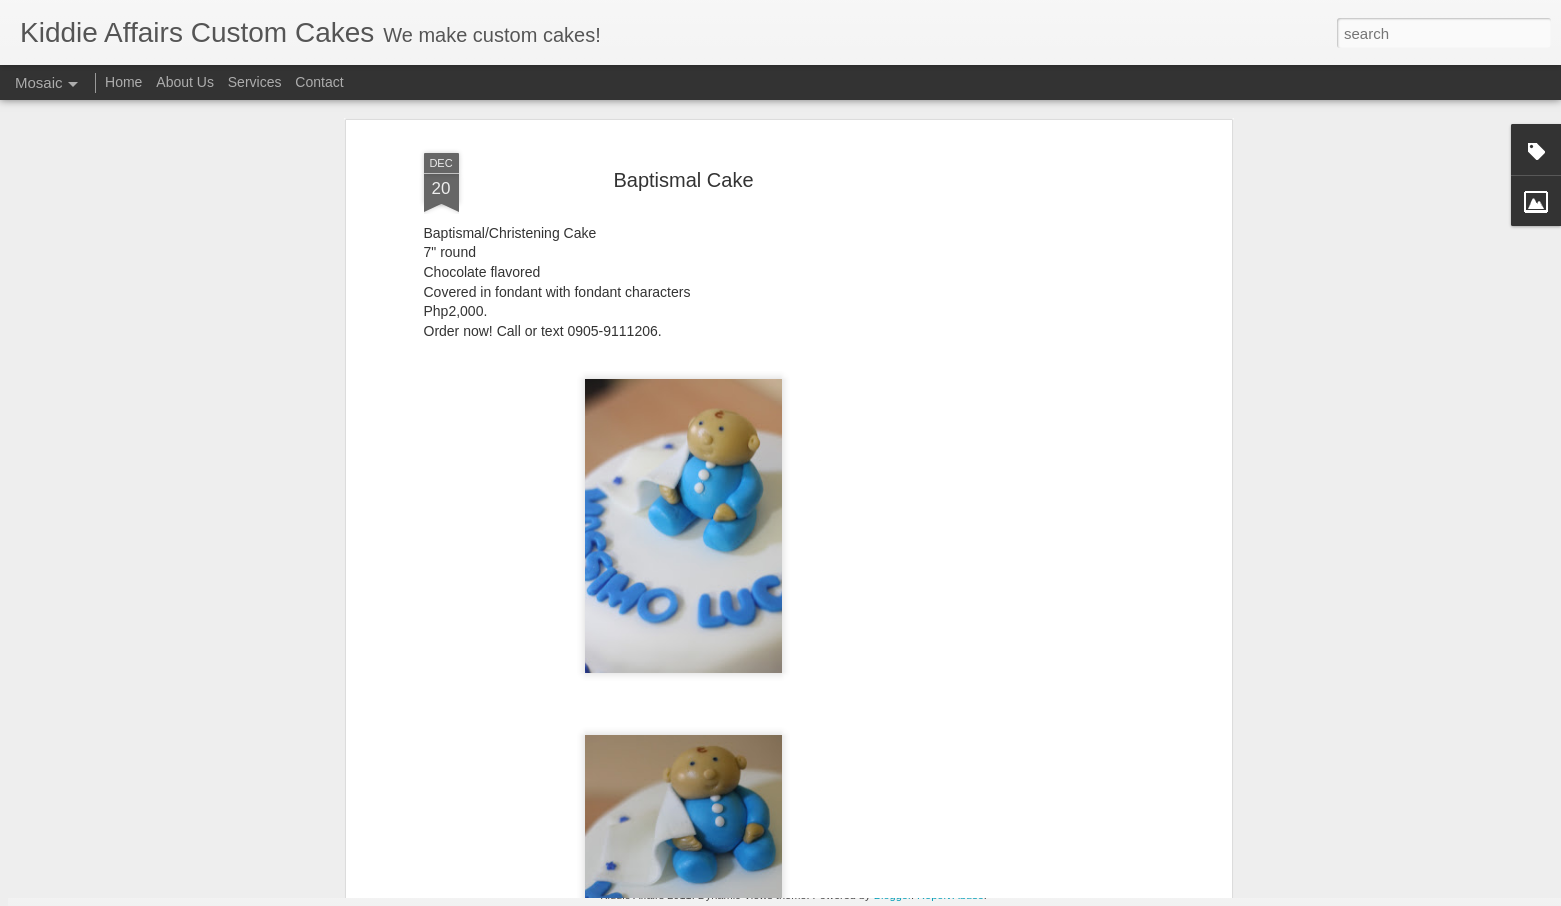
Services (255, 82)
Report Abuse (950, 895)
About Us (185, 82)
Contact (319, 82)
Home (123, 82)
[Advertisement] (1054, 383)
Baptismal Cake (683, 106)
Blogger (892, 895)
